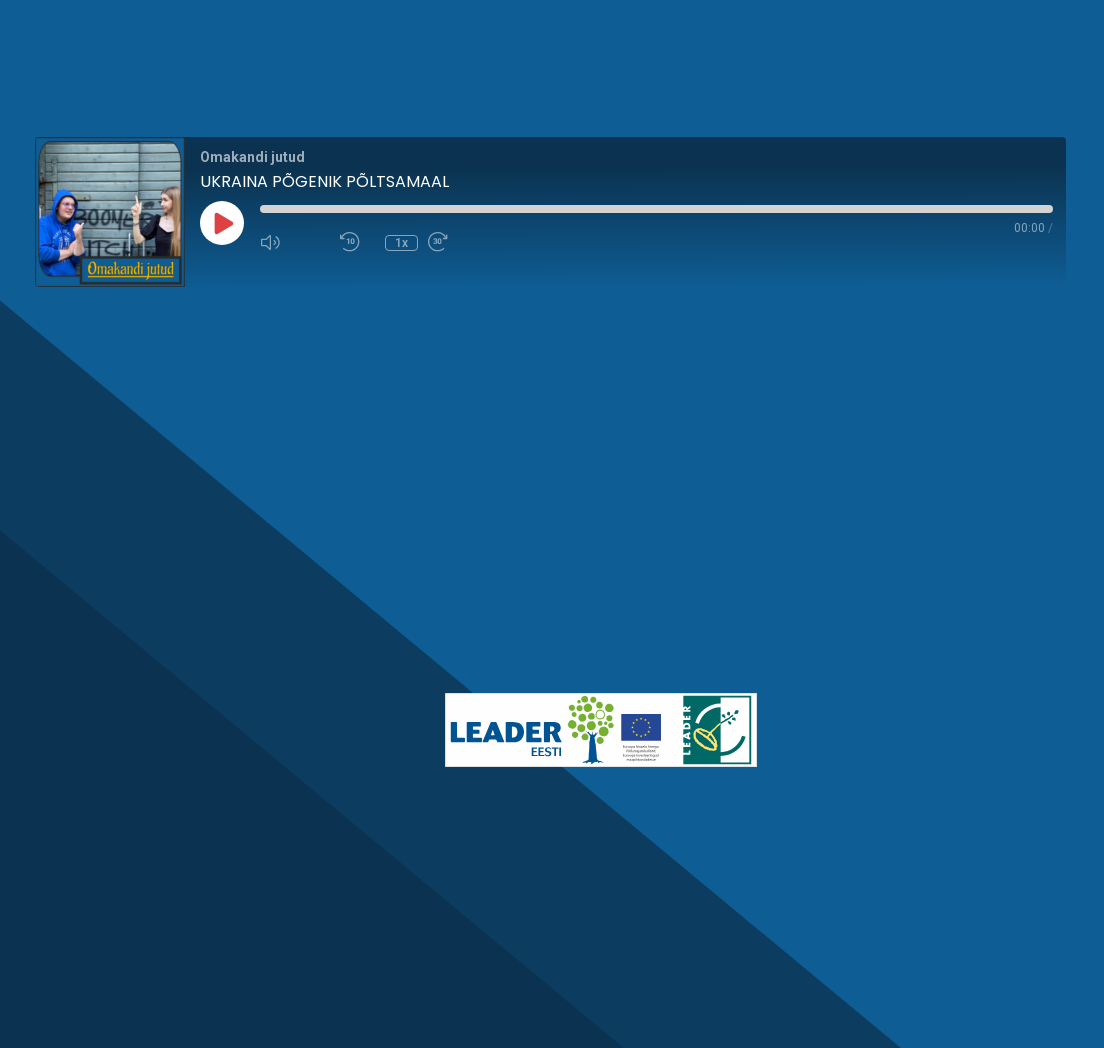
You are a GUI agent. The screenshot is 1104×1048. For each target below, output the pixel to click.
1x (401, 243)
